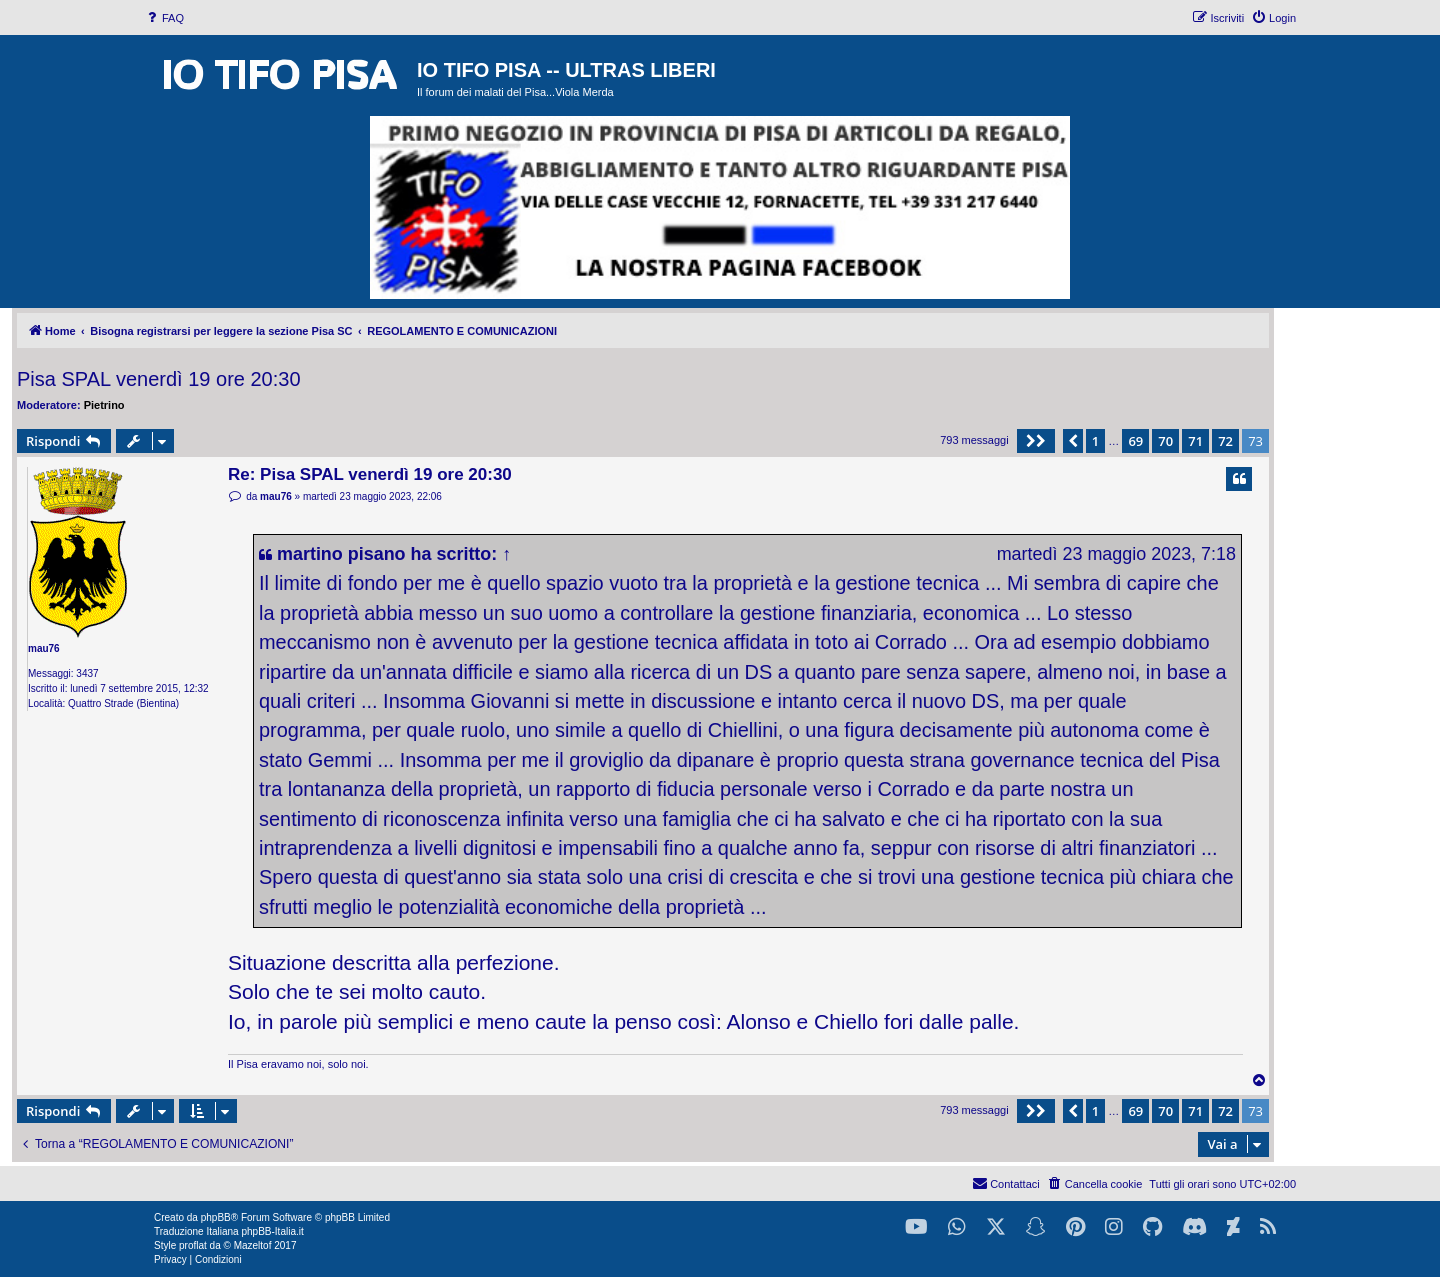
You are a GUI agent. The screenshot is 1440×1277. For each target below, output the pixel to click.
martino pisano (341, 554)
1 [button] (1095, 441)
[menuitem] (164, 18)
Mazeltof (253, 1245)
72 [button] (1225, 441)
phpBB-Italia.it (272, 1231)
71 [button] (1195, 441)
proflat (193, 1245)
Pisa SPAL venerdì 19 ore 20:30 (159, 379)
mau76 (44, 648)
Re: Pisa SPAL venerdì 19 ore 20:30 (370, 474)
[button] (1036, 441)
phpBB (216, 1217)
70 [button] (1165, 441)
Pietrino (104, 405)
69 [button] (1135, 441)
